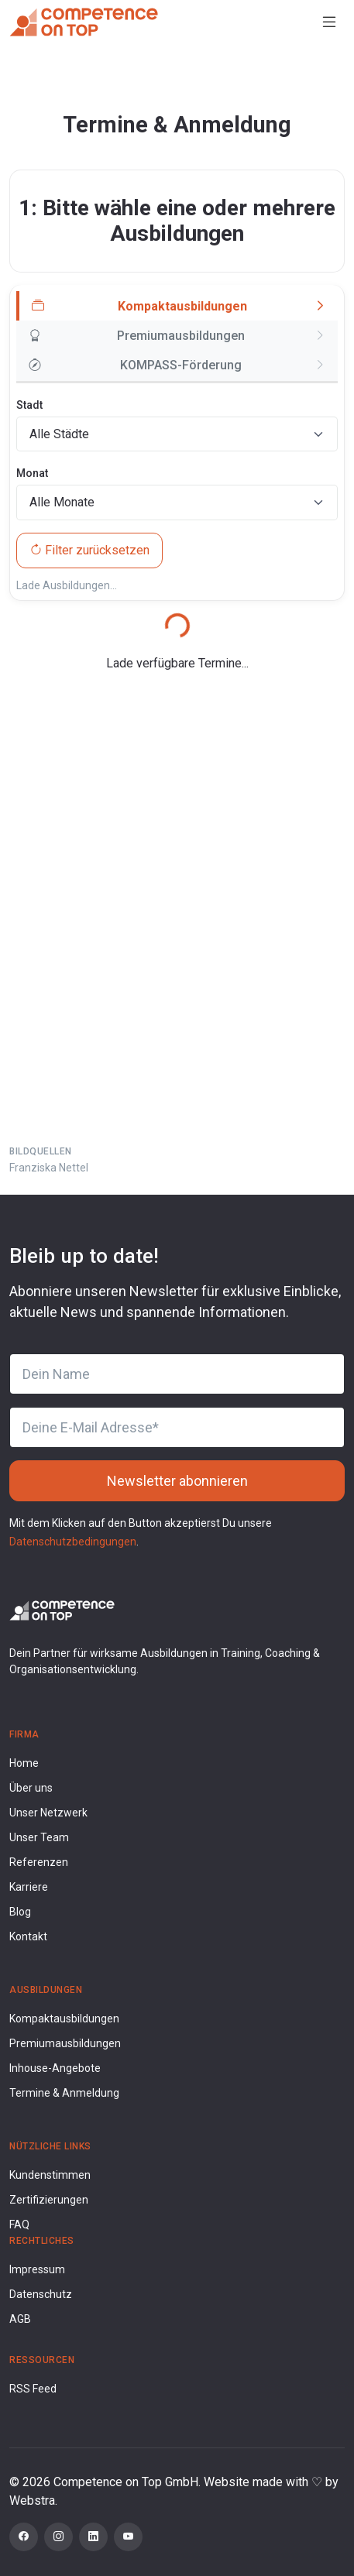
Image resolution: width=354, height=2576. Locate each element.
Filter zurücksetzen (89, 550)
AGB (20, 2319)
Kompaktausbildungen (64, 2018)
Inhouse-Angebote (55, 2068)
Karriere (28, 1887)
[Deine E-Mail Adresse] (177, 1427)
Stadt (29, 405)
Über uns (31, 1788)
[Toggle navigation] (329, 22)
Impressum (37, 2269)
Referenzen (38, 1862)
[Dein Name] (177, 1373)
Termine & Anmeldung (64, 2093)
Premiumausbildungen (65, 2043)
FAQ (19, 2224)
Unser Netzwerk (48, 1812)
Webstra (32, 2500)
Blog (20, 1911)
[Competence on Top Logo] (62, 1609)
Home (24, 1763)
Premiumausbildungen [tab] (137, 336)
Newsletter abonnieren (177, 1481)
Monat (32, 473)
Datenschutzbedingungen (72, 1541)
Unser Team (39, 1837)
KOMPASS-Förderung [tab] (135, 365)
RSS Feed (33, 2388)
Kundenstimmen (50, 2175)
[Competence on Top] (83, 22)
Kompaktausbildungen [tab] (139, 306)
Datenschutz (40, 2294)
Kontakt (28, 1936)
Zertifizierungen (48, 2200)
